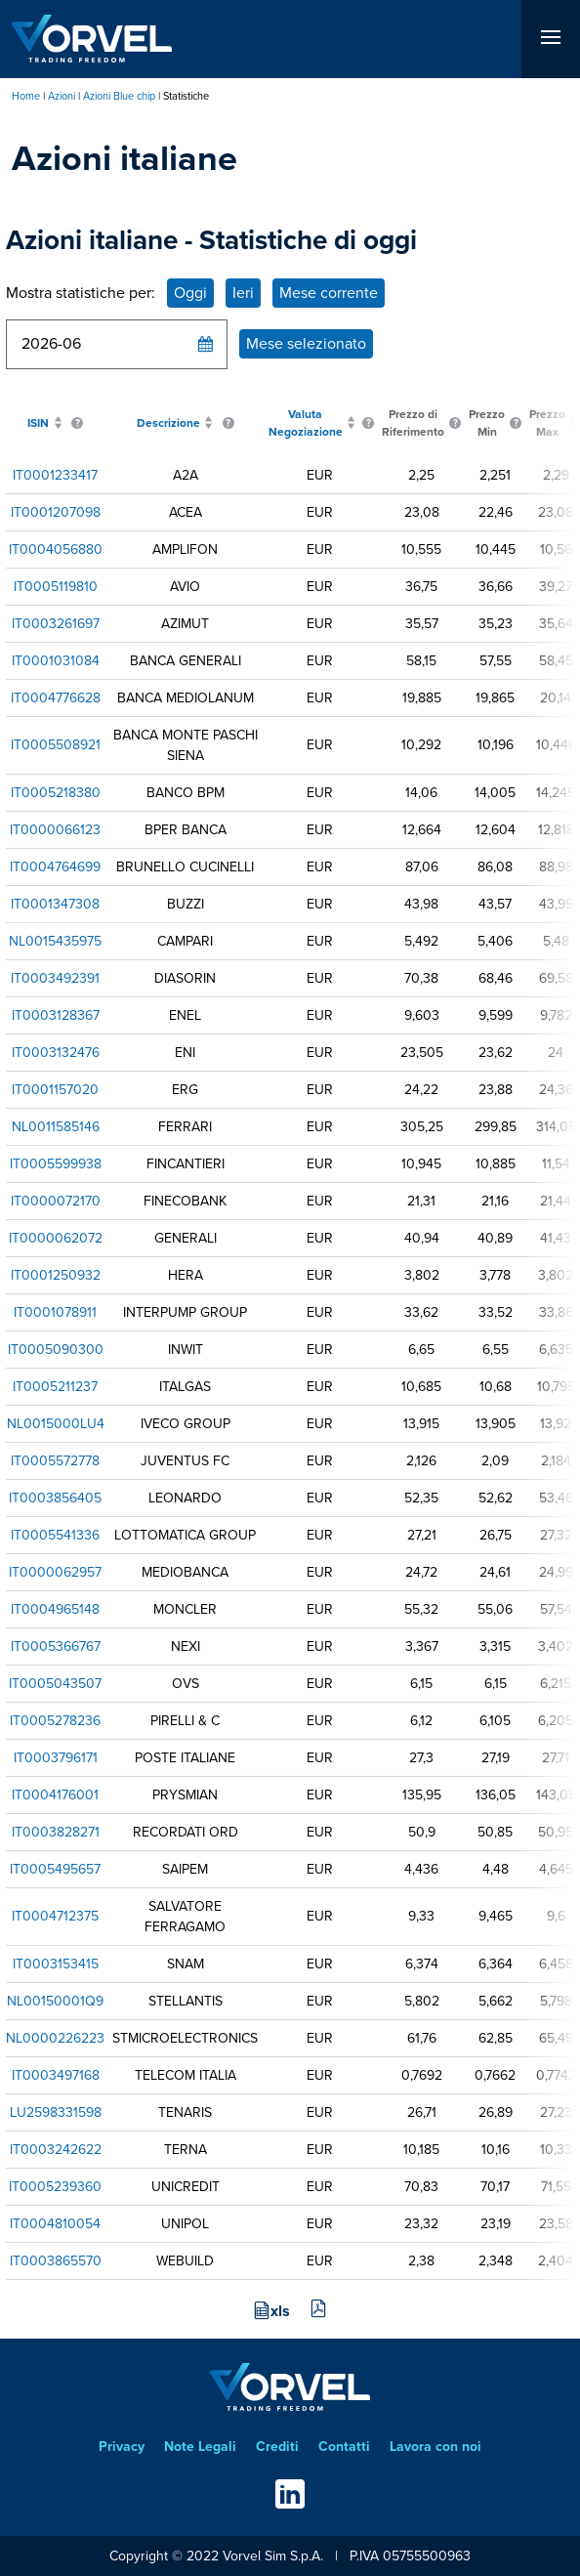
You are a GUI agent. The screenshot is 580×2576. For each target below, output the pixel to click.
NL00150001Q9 (55, 2001)
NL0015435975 (55, 941)
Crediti (277, 2446)
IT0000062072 (56, 1238)
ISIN (38, 423)
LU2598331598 (56, 2112)
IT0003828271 (56, 1832)
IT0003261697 (56, 623)
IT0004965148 (55, 1609)
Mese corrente (328, 292)
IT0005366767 (56, 1646)
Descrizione (168, 423)
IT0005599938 (56, 1164)
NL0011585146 (56, 1127)
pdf (318, 2309)
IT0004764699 (55, 867)
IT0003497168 (56, 2075)
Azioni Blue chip (119, 96)
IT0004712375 (55, 1916)
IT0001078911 (55, 1312)
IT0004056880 (56, 549)
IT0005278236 (55, 1720)
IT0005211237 (55, 1386)
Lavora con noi (435, 2446)
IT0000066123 (55, 830)
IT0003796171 (56, 1758)
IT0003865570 (56, 2261)
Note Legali (200, 2446)
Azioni (61, 96)
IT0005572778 (55, 1461)
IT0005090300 (56, 1349)
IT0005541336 (55, 1535)
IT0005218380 (56, 792)
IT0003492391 (55, 978)
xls (280, 2311)
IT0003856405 (55, 1498)
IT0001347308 (55, 904)
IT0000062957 (55, 1572)
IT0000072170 (56, 1201)
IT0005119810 (56, 586)
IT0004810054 (55, 2224)
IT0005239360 (55, 2186)
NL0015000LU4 (55, 1424)
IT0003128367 (56, 1015)
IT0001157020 (55, 1089)
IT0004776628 (56, 698)
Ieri (243, 292)
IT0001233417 (55, 475)
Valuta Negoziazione (306, 423)
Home (26, 96)
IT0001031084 (56, 661)
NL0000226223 (55, 2038)
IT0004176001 (55, 1795)
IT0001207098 (56, 512)
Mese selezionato (306, 343)
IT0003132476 (56, 1052)
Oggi (190, 292)
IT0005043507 (55, 1683)
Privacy (122, 2446)
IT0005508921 (56, 745)
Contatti (344, 2446)
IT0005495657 (55, 1869)
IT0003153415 (56, 1964)
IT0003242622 (56, 2149)
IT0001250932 (56, 1275)
